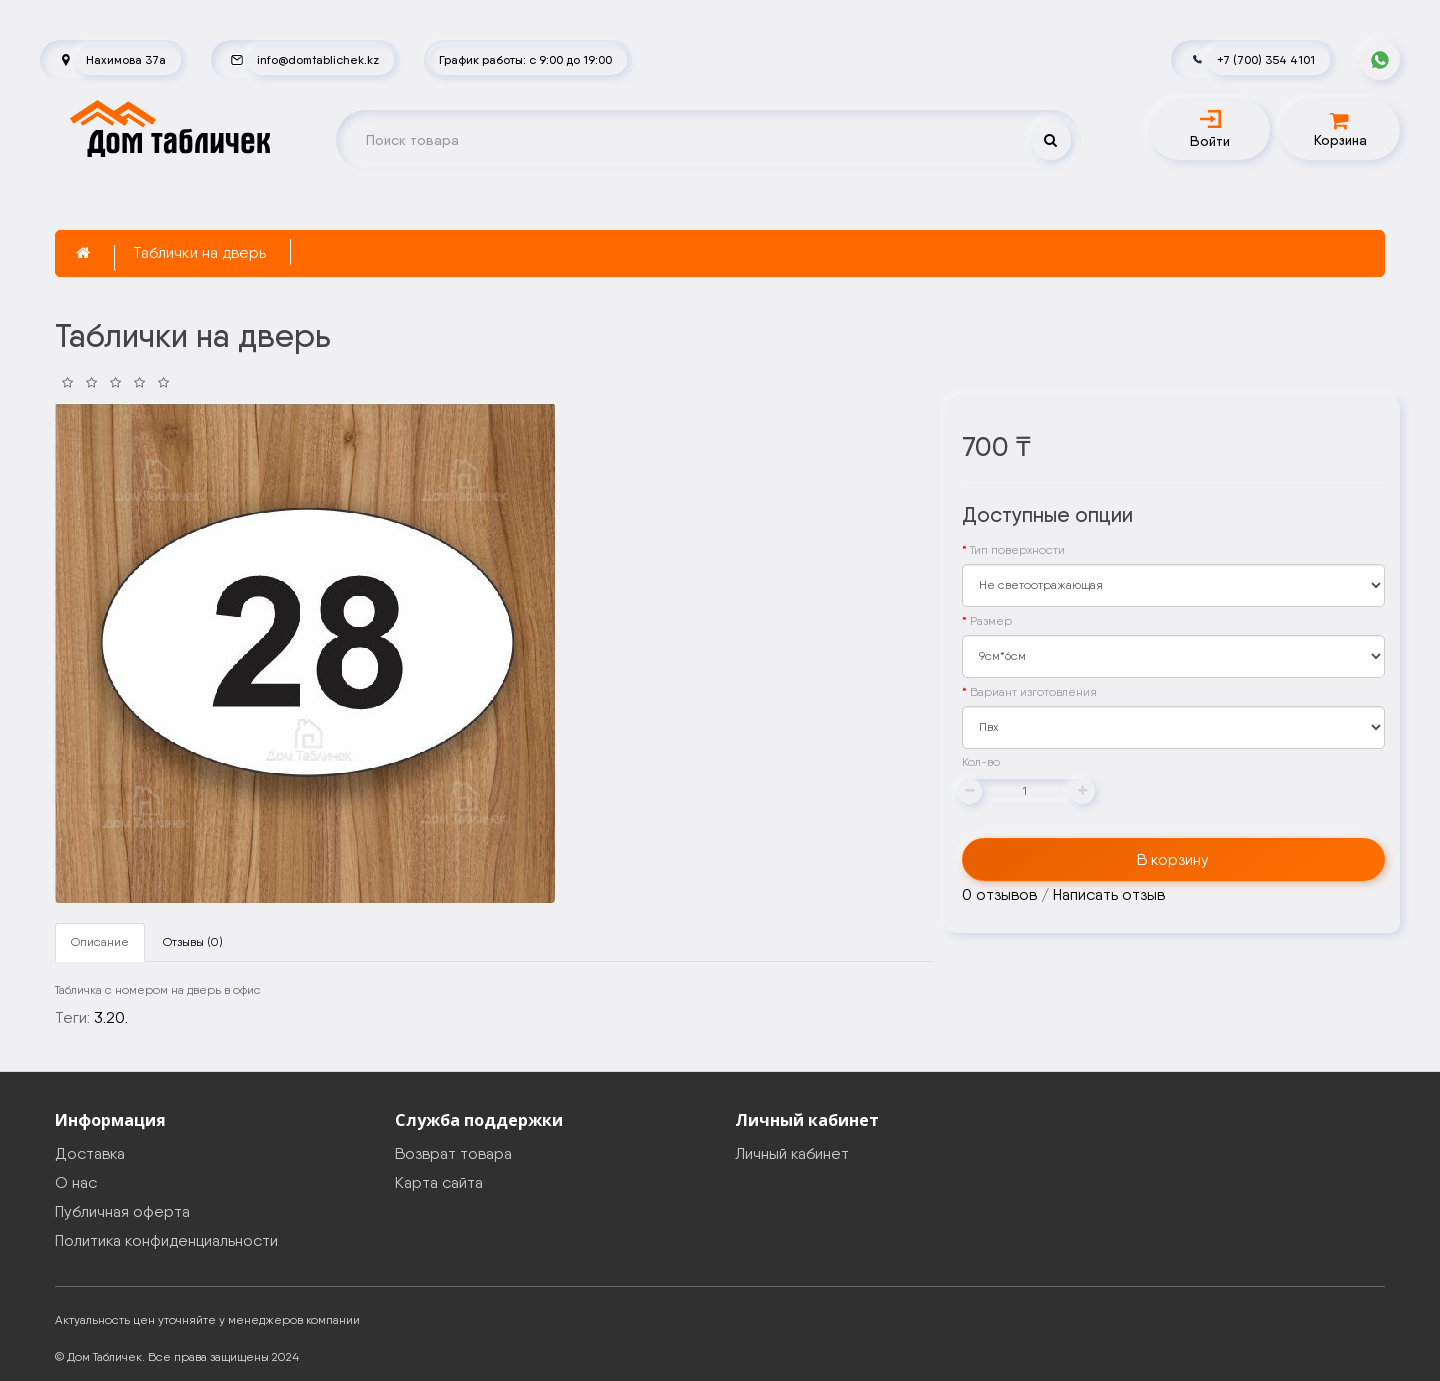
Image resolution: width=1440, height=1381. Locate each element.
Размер (991, 621)
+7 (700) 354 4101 (1266, 59)
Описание (100, 942)
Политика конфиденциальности (166, 1240)
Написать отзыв (1109, 894)
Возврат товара (453, 1153)
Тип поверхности (1017, 550)
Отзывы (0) (193, 942)
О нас (76, 1182)
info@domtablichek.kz (318, 59)
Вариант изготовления (1033, 692)
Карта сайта (439, 1182)
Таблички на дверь (199, 252)
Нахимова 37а (126, 59)
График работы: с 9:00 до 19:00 (525, 59)
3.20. (111, 1017)
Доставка (90, 1153)
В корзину (1173, 859)
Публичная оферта (122, 1211)
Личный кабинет (792, 1153)
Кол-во (981, 762)
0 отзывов (999, 894)
